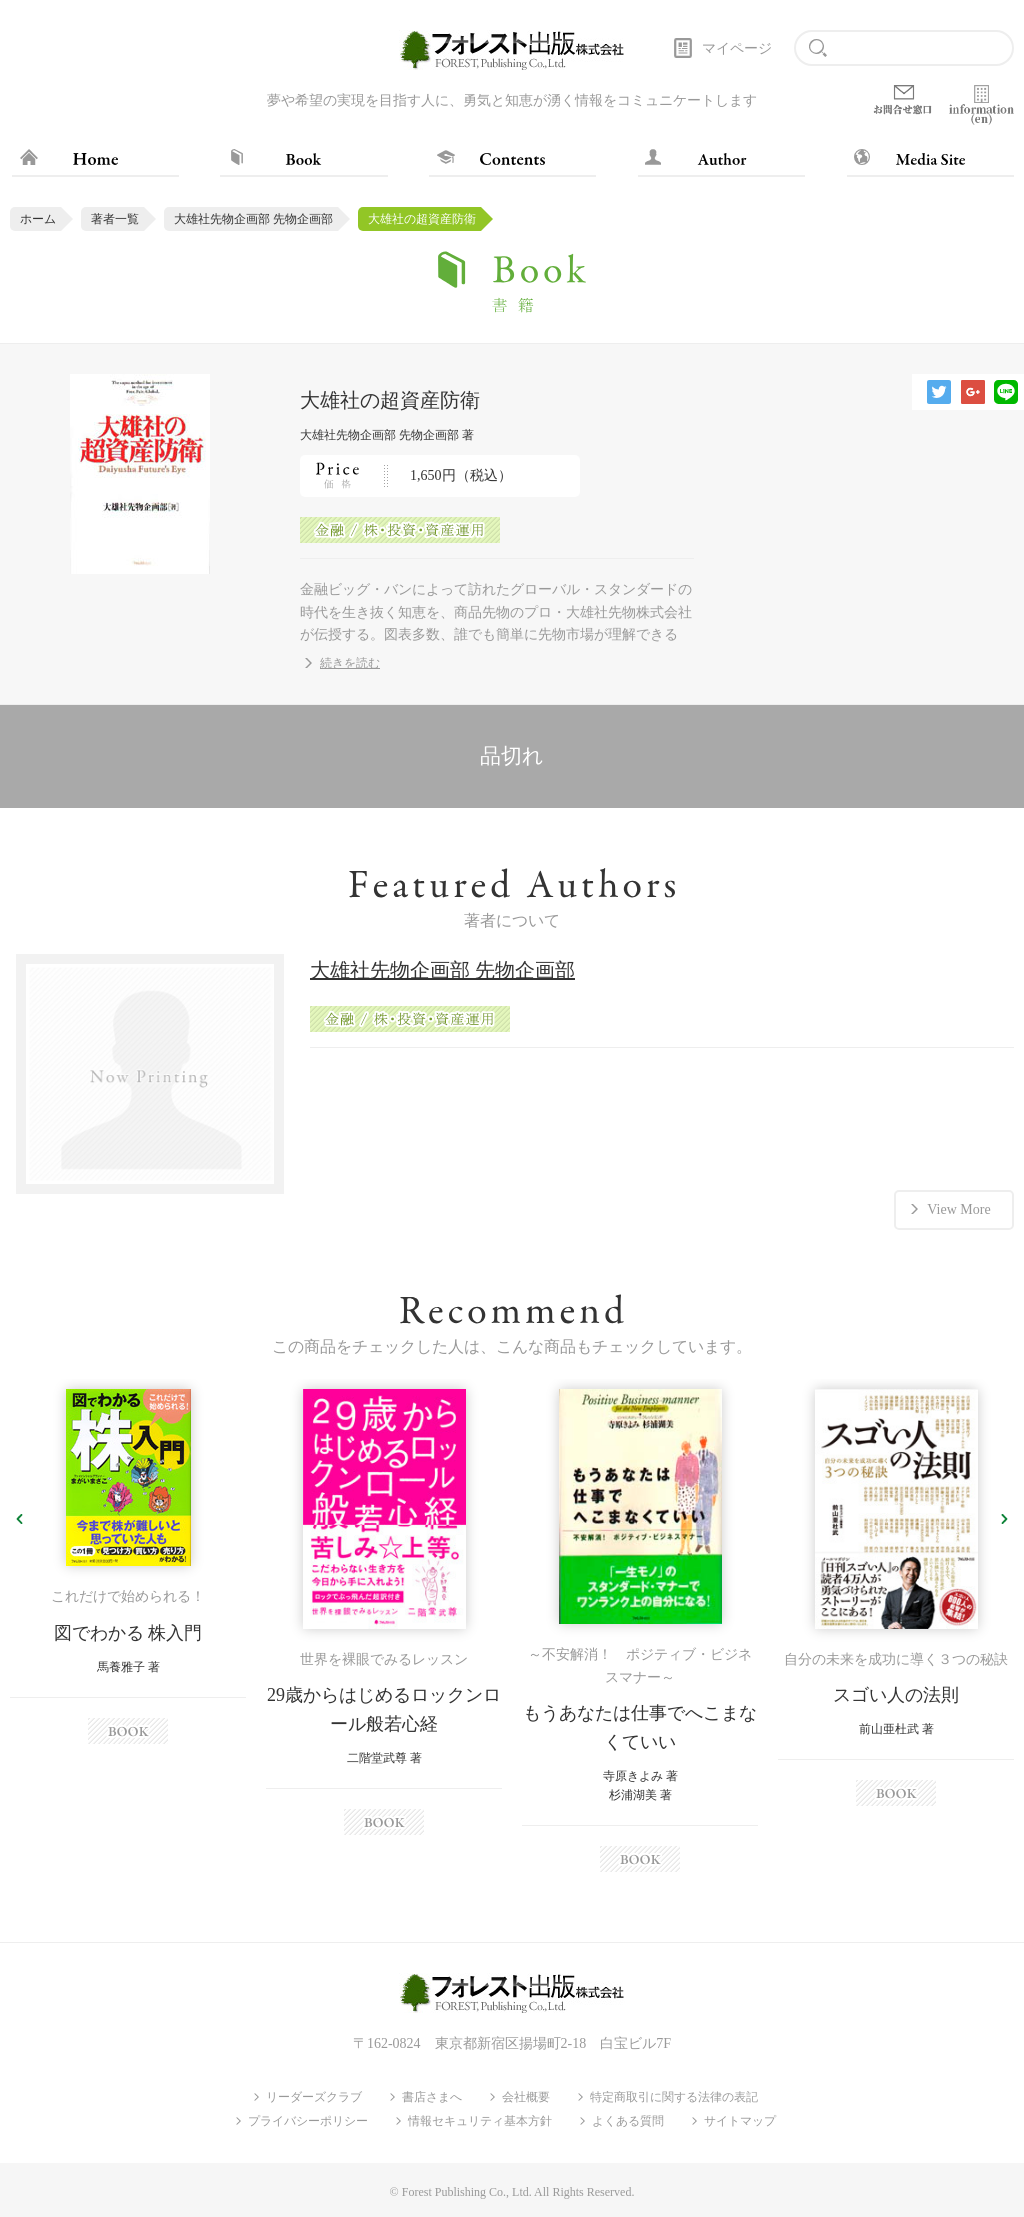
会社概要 (526, 2097)
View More (958, 1209)
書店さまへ (432, 2097)
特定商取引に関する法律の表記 (674, 2097)
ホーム (38, 219)
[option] (128, 1566)
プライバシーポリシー (308, 2121)
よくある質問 (628, 2121)
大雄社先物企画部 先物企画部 (253, 219)
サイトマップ (740, 2121)
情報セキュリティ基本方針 (480, 2121)
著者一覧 (115, 219)
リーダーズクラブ (314, 2097)
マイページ (737, 48)
